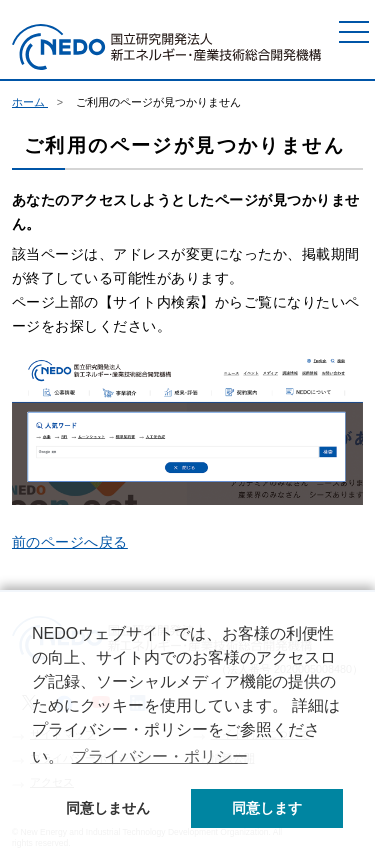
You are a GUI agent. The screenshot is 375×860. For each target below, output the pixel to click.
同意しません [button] (108, 808)
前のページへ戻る (70, 542)
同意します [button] (267, 808)
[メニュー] (354, 32)
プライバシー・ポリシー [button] (160, 756)
